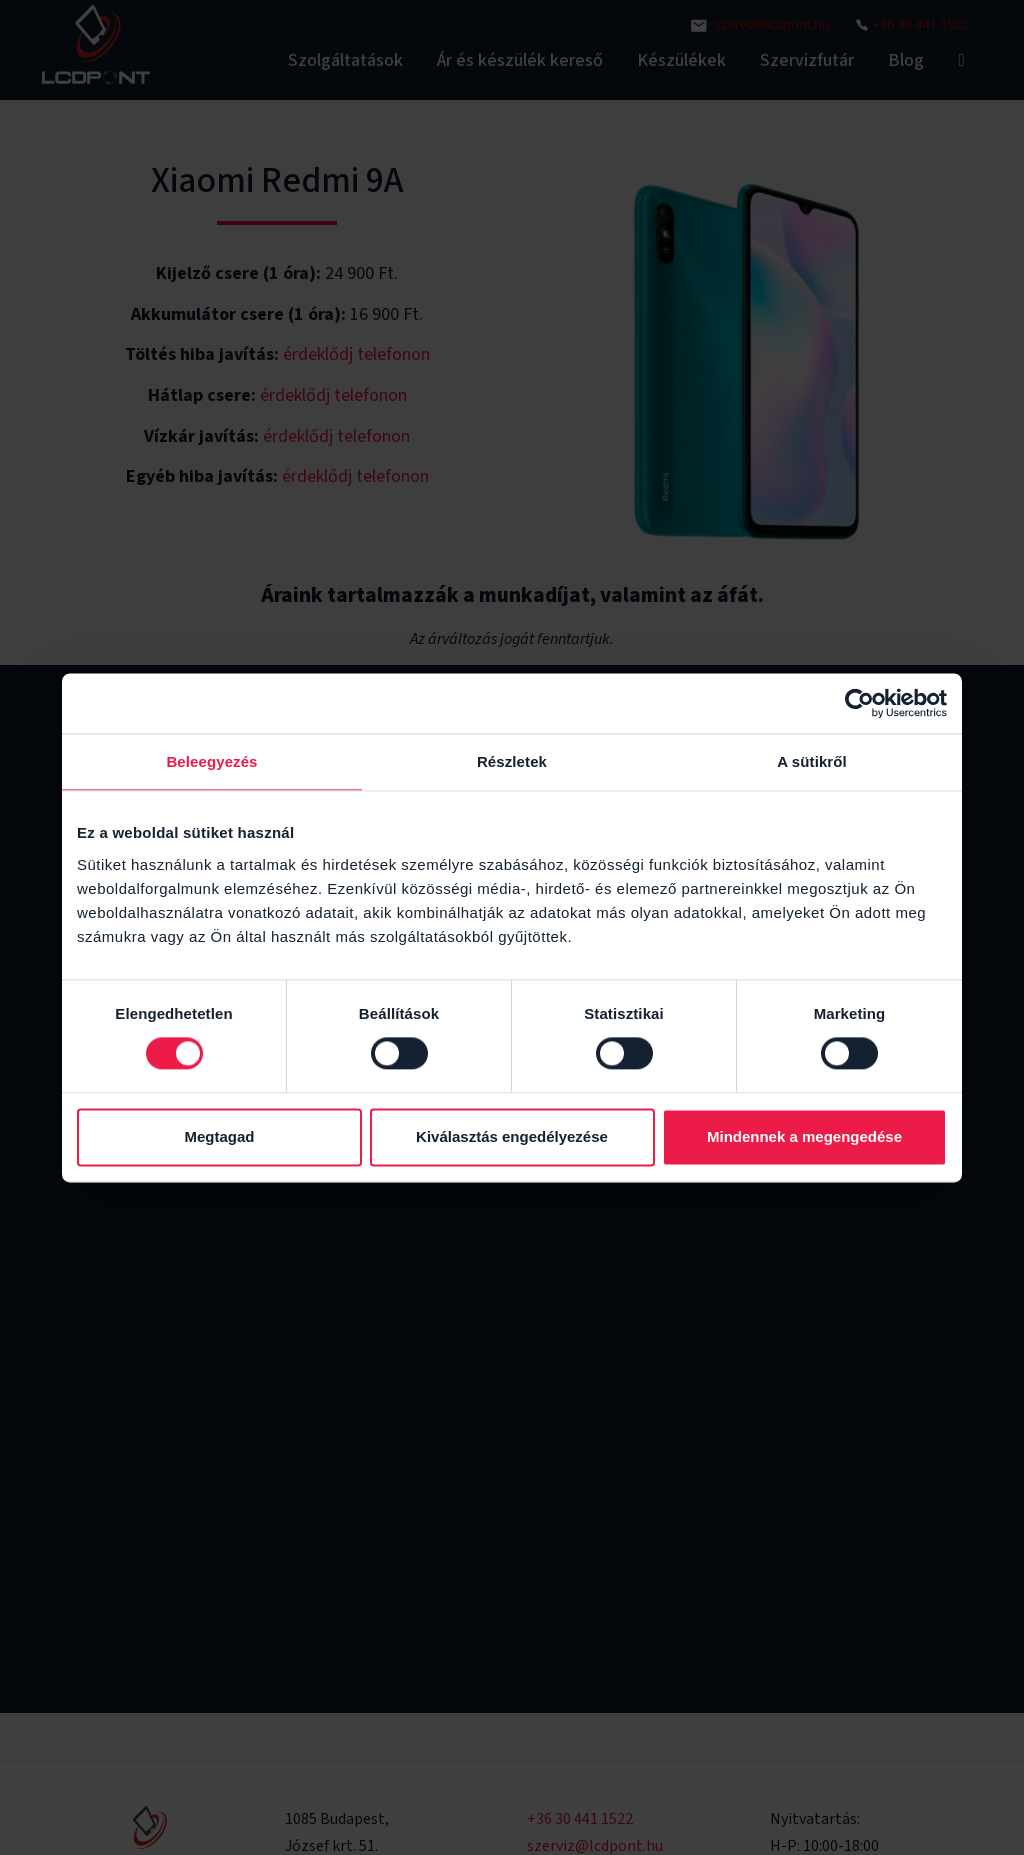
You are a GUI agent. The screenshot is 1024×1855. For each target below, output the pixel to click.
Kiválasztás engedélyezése (512, 1136)
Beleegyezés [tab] (211, 761)
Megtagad (219, 1136)
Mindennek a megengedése (804, 1136)
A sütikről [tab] (812, 761)
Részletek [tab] (512, 761)
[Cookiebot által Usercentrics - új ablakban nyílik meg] (859, 703)
